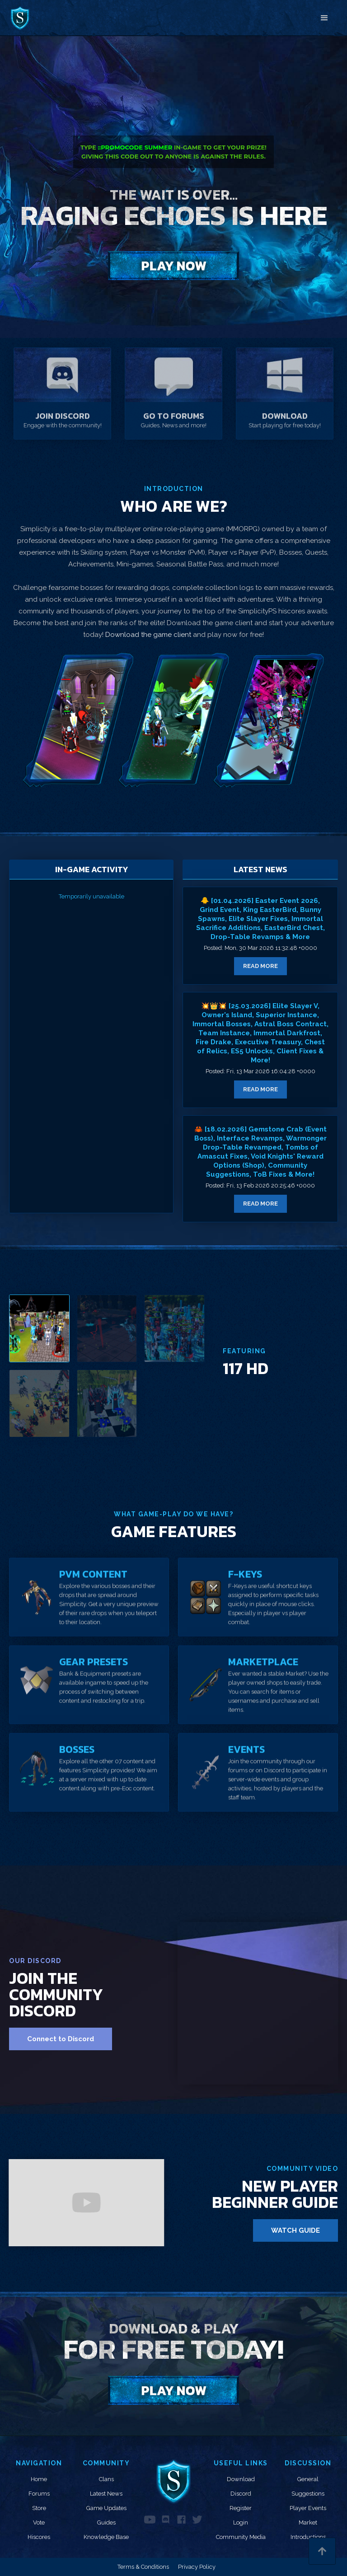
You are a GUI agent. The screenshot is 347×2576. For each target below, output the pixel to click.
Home (39, 2479)
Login (240, 2522)
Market (308, 2522)
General (308, 2479)
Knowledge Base (106, 2537)
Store (39, 2508)
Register (241, 2508)
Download (241, 2479)
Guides (106, 2522)
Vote (39, 2522)
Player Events (308, 2508)
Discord (240, 2493)
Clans (106, 2479)
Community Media (241, 2537)
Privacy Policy (197, 2566)
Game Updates (106, 2508)
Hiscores (39, 2537)
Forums (39, 2493)
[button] (324, 18)
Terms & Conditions (143, 2566)
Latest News (106, 2493)
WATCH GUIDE (295, 2230)
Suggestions (307, 2493)
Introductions (308, 2537)
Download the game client (149, 635)
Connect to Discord (60, 2039)
